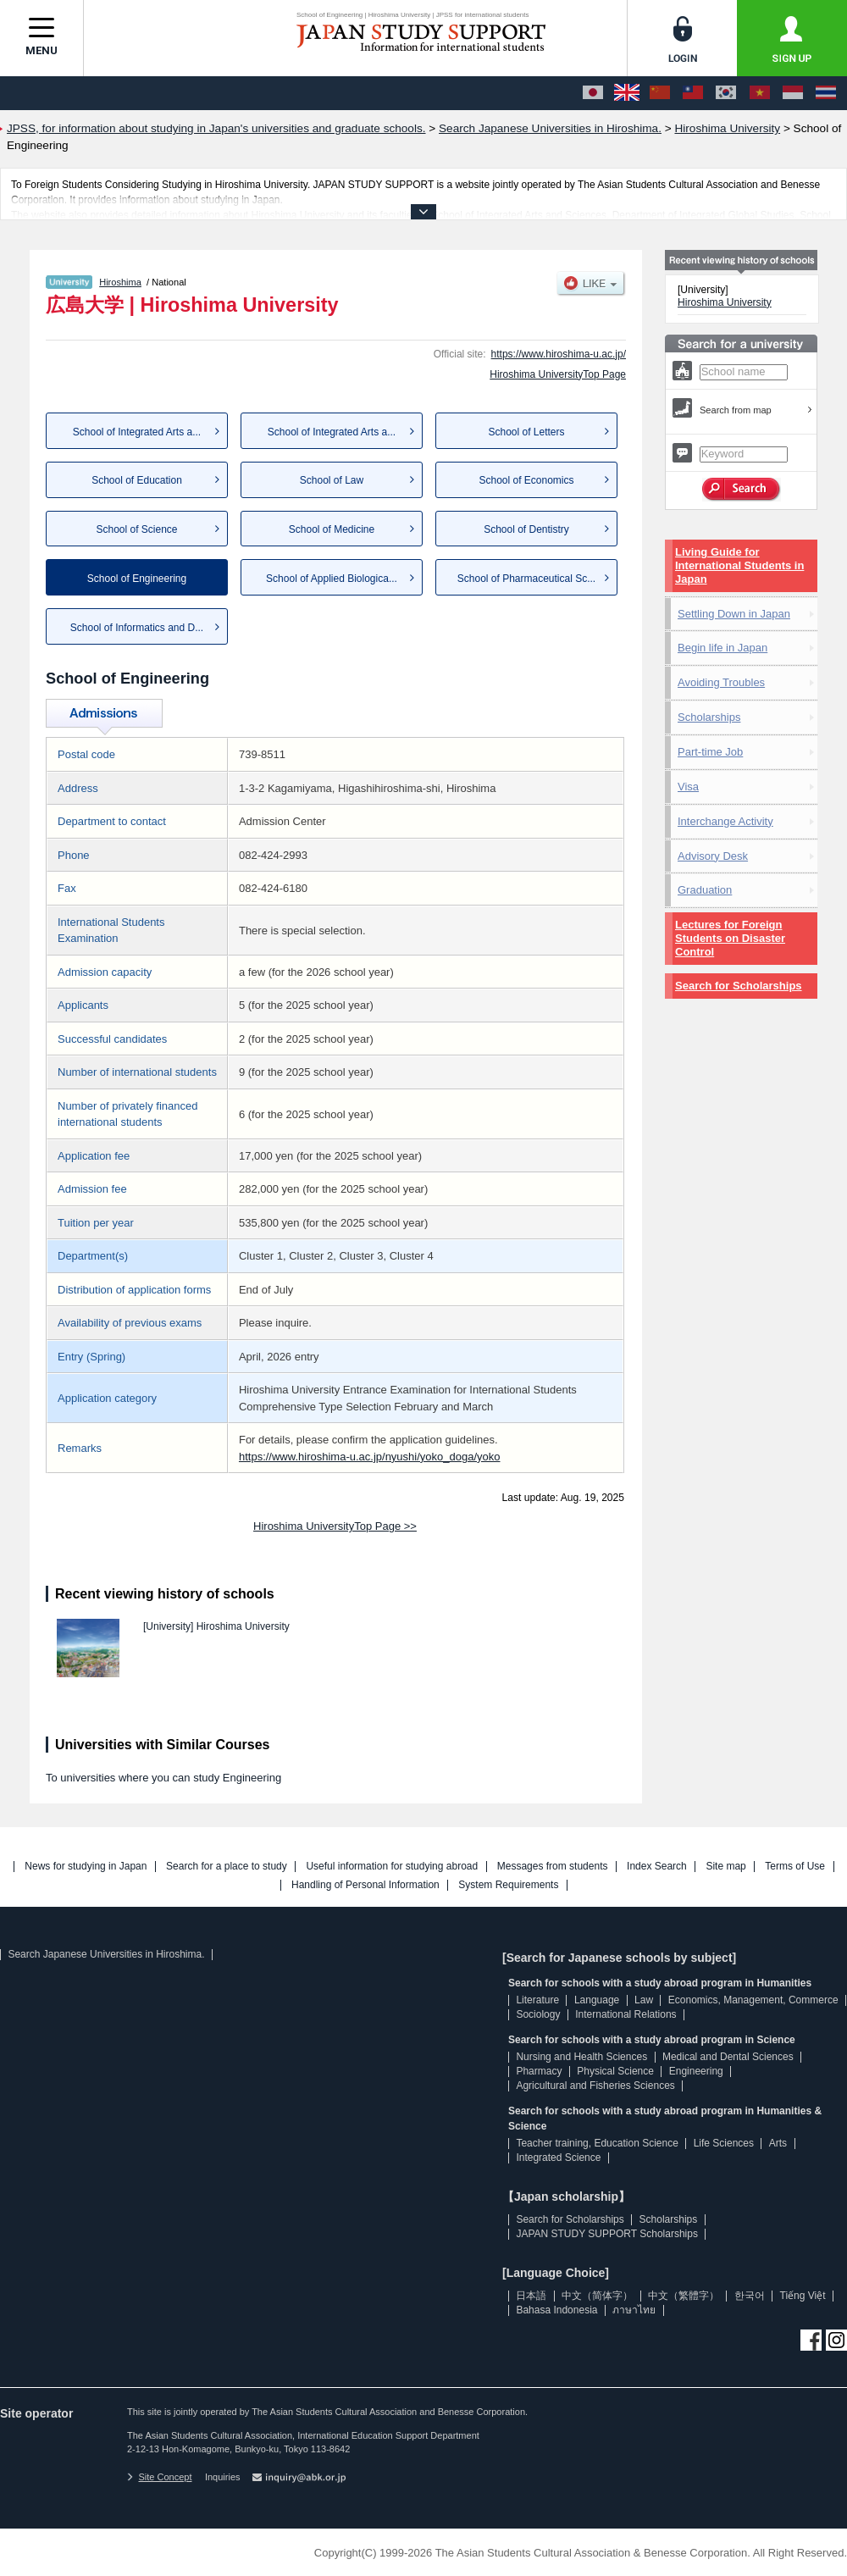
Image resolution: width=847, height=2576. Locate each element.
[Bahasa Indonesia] (792, 93)
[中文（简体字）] (660, 93)
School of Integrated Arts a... (137, 432)
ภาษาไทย (634, 2310)
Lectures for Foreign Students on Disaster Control (730, 938)
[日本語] (593, 93)
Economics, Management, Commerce (753, 2000)
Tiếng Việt (803, 2296)
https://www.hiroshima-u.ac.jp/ (558, 354)
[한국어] (726, 93)
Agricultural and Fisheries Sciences (595, 2085)
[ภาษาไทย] (826, 93)
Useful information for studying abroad (392, 1866)
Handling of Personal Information (365, 1885)
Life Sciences (724, 2143)
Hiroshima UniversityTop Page (558, 374)
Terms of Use (795, 1866)
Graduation (705, 890)
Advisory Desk (713, 856)
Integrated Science (558, 2157)
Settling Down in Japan (734, 613)
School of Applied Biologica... (331, 578)
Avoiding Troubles (721, 682)
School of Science (136, 529)
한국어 (749, 2296)
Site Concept (159, 2477)
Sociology (538, 2014)
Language (596, 2000)
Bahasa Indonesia (556, 2310)
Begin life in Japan (722, 647)
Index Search (657, 1866)
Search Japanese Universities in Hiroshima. (106, 1954)
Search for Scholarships (738, 985)
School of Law (331, 480)
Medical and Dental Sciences (728, 2057)
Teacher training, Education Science (597, 2143)
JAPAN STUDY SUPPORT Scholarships (607, 2234)
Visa (688, 786)
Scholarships (709, 717)
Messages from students (552, 1866)
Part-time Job (710, 751)
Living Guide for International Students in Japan (739, 565)
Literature (537, 2000)
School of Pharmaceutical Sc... (526, 578)
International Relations (625, 2014)
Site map (725, 1866)
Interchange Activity (725, 821)
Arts (778, 2143)
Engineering (696, 2071)
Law (643, 2000)
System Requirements (508, 1885)
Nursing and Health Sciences (581, 2057)
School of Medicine (331, 529)
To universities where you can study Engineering (163, 1777)
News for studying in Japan (86, 1866)
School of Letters (526, 432)
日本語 (531, 2296)
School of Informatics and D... (136, 628)
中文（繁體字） (683, 2296)
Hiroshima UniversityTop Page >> (335, 1526)
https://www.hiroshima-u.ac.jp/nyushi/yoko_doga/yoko (370, 1456)
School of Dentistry (526, 529)
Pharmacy (539, 2071)
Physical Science (615, 2071)
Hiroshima (120, 282)
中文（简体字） (597, 2296)
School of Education (136, 480)
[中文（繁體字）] (693, 93)
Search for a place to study (226, 1866)
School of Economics (526, 480)
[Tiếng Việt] (759, 93)
